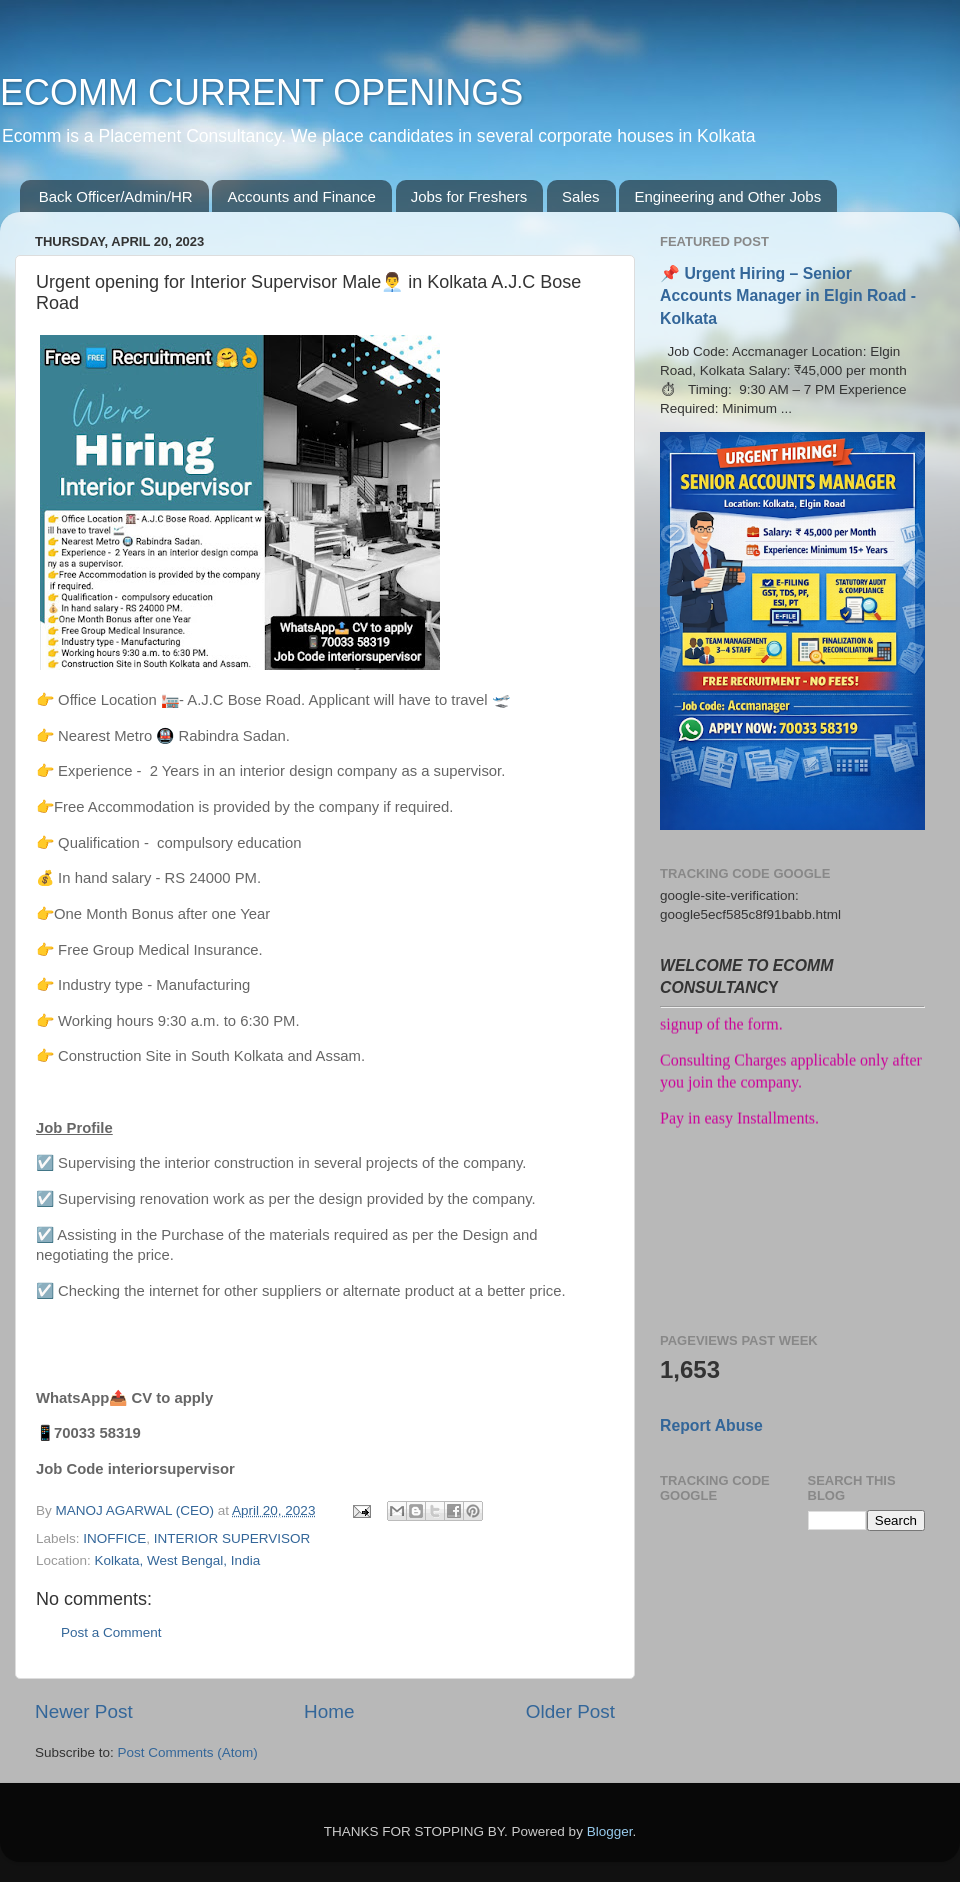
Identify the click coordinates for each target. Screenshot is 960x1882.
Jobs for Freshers (469, 196)
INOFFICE (114, 1538)
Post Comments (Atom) (188, 1752)
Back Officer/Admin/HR (116, 196)
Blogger (610, 1831)
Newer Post (84, 1711)
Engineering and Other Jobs (727, 196)
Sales (581, 196)
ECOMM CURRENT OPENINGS (261, 92)
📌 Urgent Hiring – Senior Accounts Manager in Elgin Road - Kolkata (788, 295)
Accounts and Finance (301, 196)
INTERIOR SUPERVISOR (232, 1538)
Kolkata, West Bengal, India (178, 1560)
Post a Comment (111, 1632)
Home (329, 1711)
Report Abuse (711, 1425)
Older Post (570, 1711)
